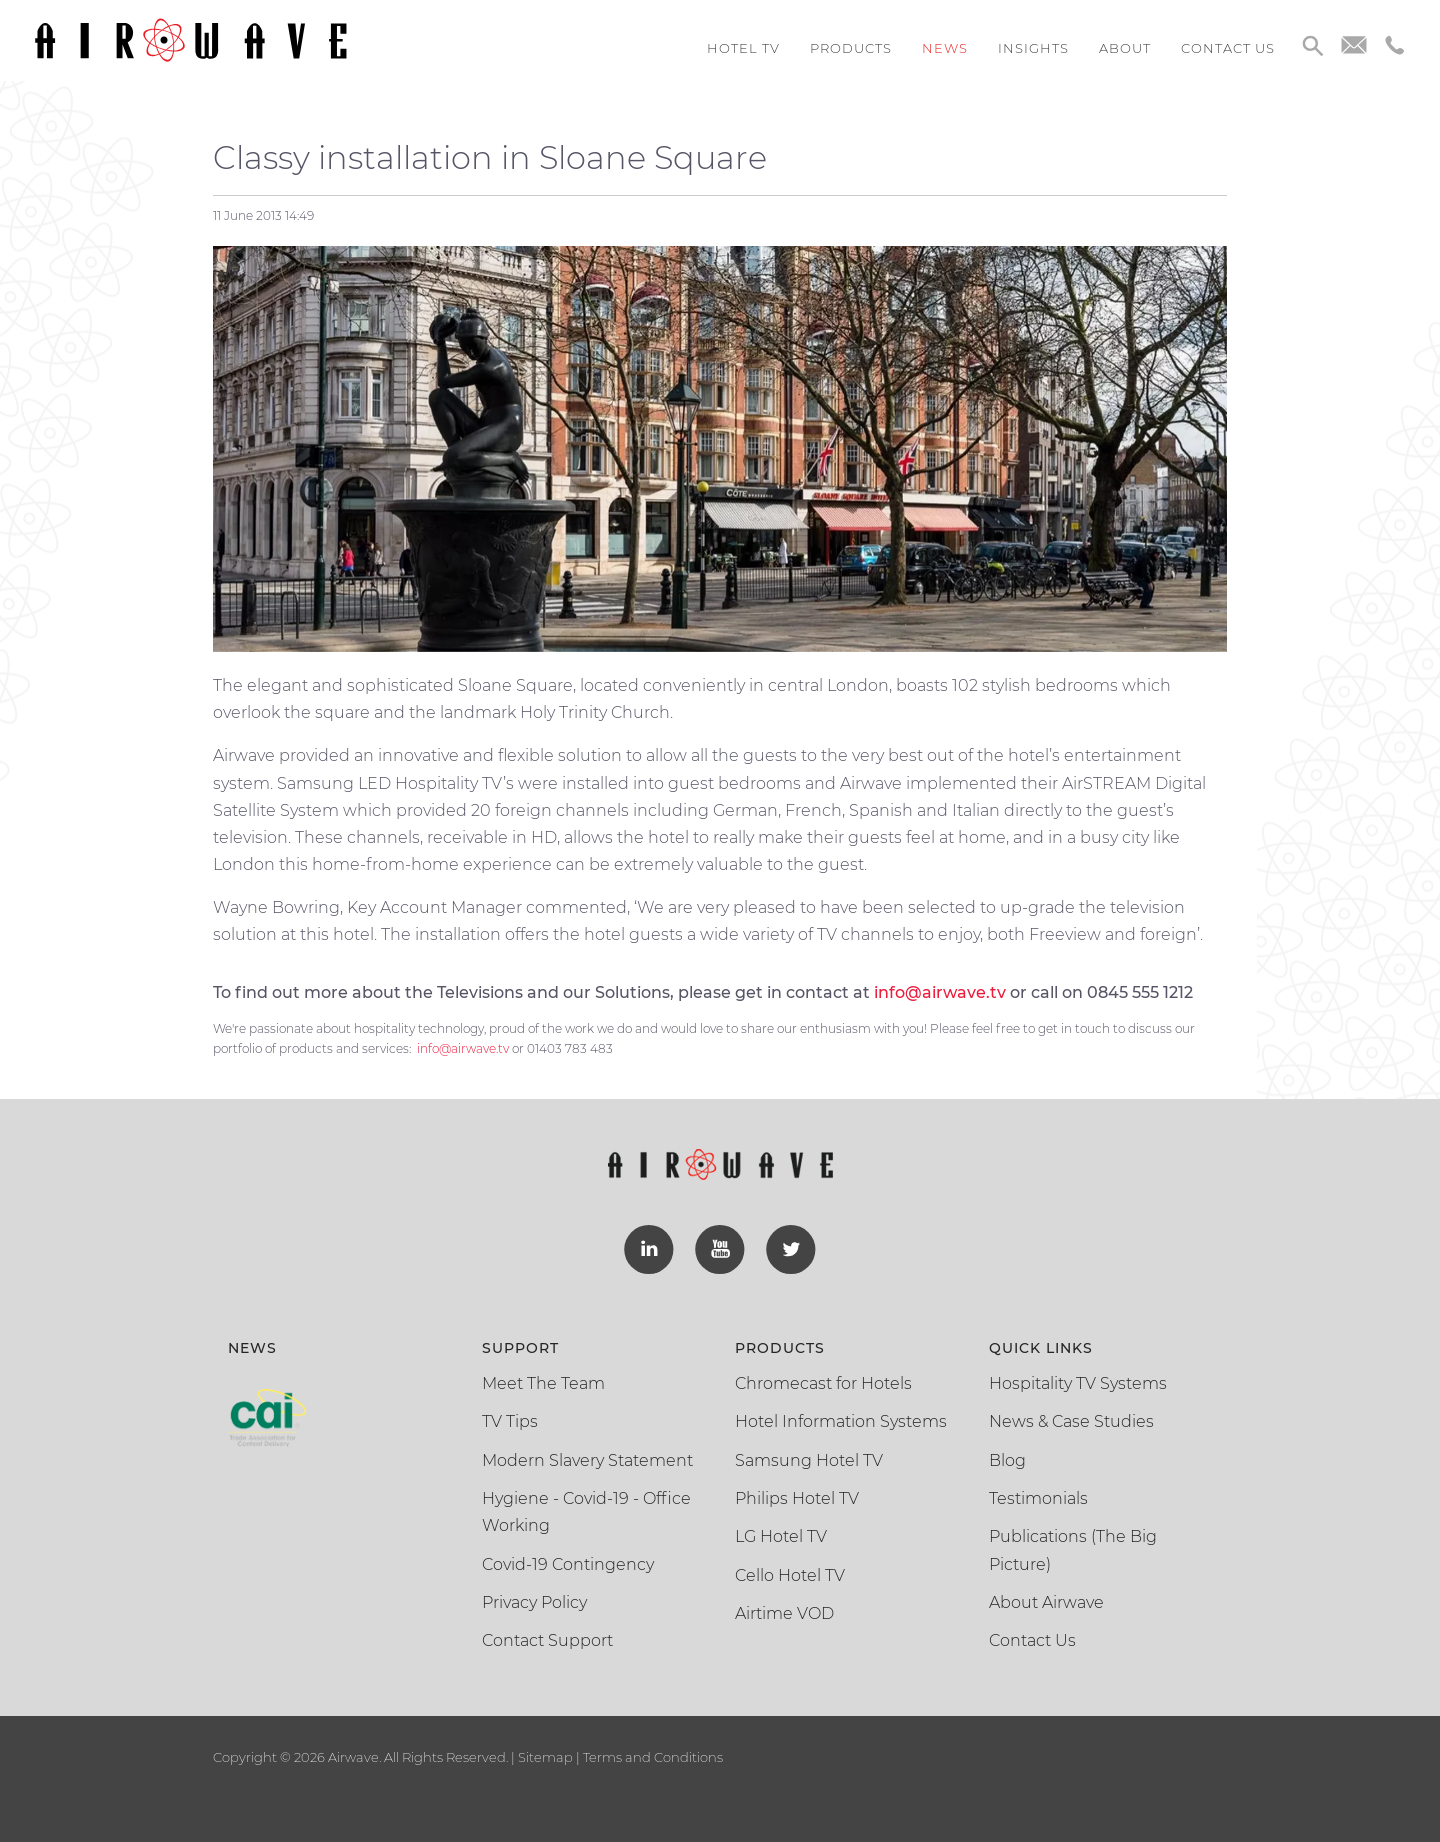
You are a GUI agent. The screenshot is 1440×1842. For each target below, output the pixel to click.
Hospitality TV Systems (1078, 1379)
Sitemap (545, 1753)
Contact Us (1032, 1636)
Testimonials (1038, 1494)
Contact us (1228, 48)
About (1125, 48)
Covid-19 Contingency (568, 1560)
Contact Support (547, 1636)
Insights (1033, 48)
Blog (1007, 1456)
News (945, 48)
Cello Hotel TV (790, 1571)
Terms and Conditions (651, 1753)
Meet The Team (543, 1379)
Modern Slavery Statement (587, 1456)
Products (851, 48)
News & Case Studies (1071, 1417)
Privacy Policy (534, 1598)
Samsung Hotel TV (809, 1456)
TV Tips (510, 1417)
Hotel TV (743, 48)
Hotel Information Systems (841, 1417)
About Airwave (1046, 1598)
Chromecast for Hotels (823, 1379)
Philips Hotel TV (797, 1494)
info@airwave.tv (463, 1048)
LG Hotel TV (781, 1533)
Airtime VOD (784, 1609)
